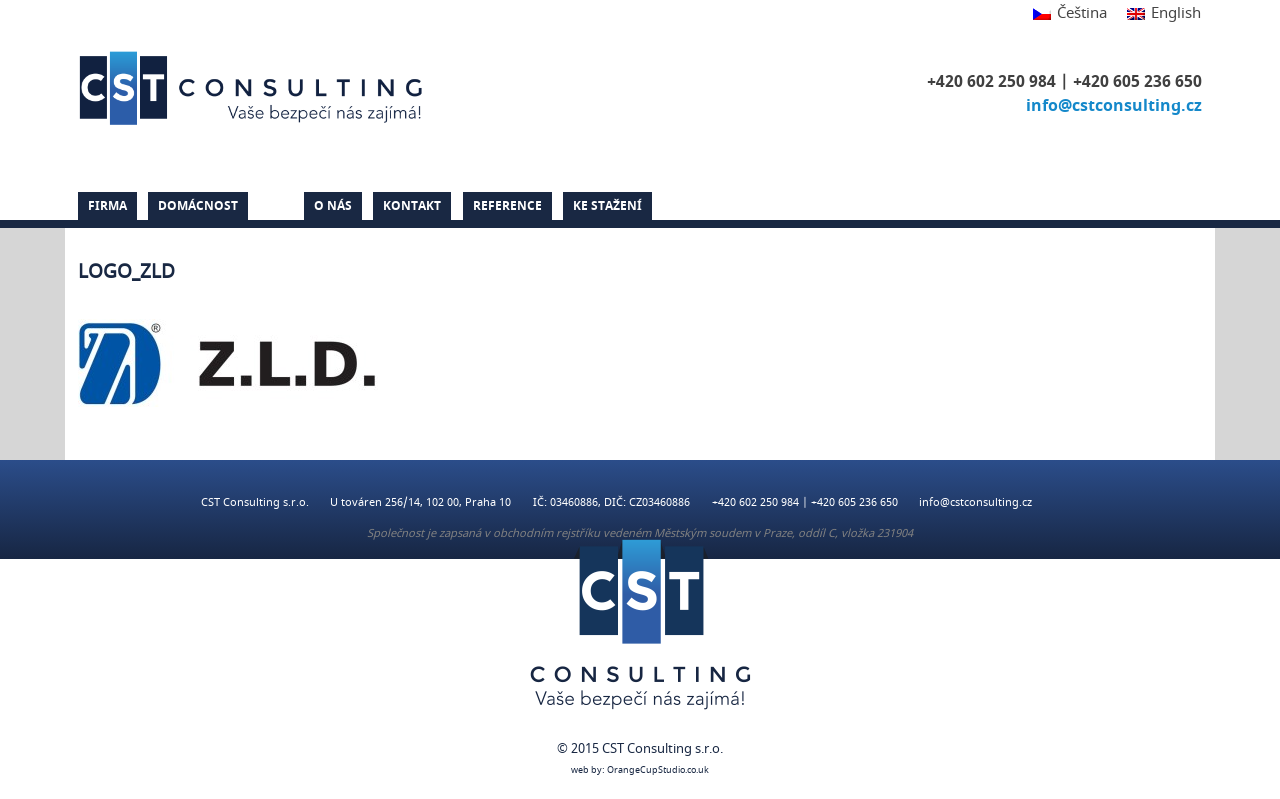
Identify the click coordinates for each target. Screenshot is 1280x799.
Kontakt (412, 206)
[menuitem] (1070, 14)
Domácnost (198, 206)
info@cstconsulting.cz (1114, 106)
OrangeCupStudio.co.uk (658, 770)
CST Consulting (254, 88)
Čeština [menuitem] (1082, 13)
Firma (107, 206)
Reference (507, 206)
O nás (333, 206)
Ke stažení (607, 206)
